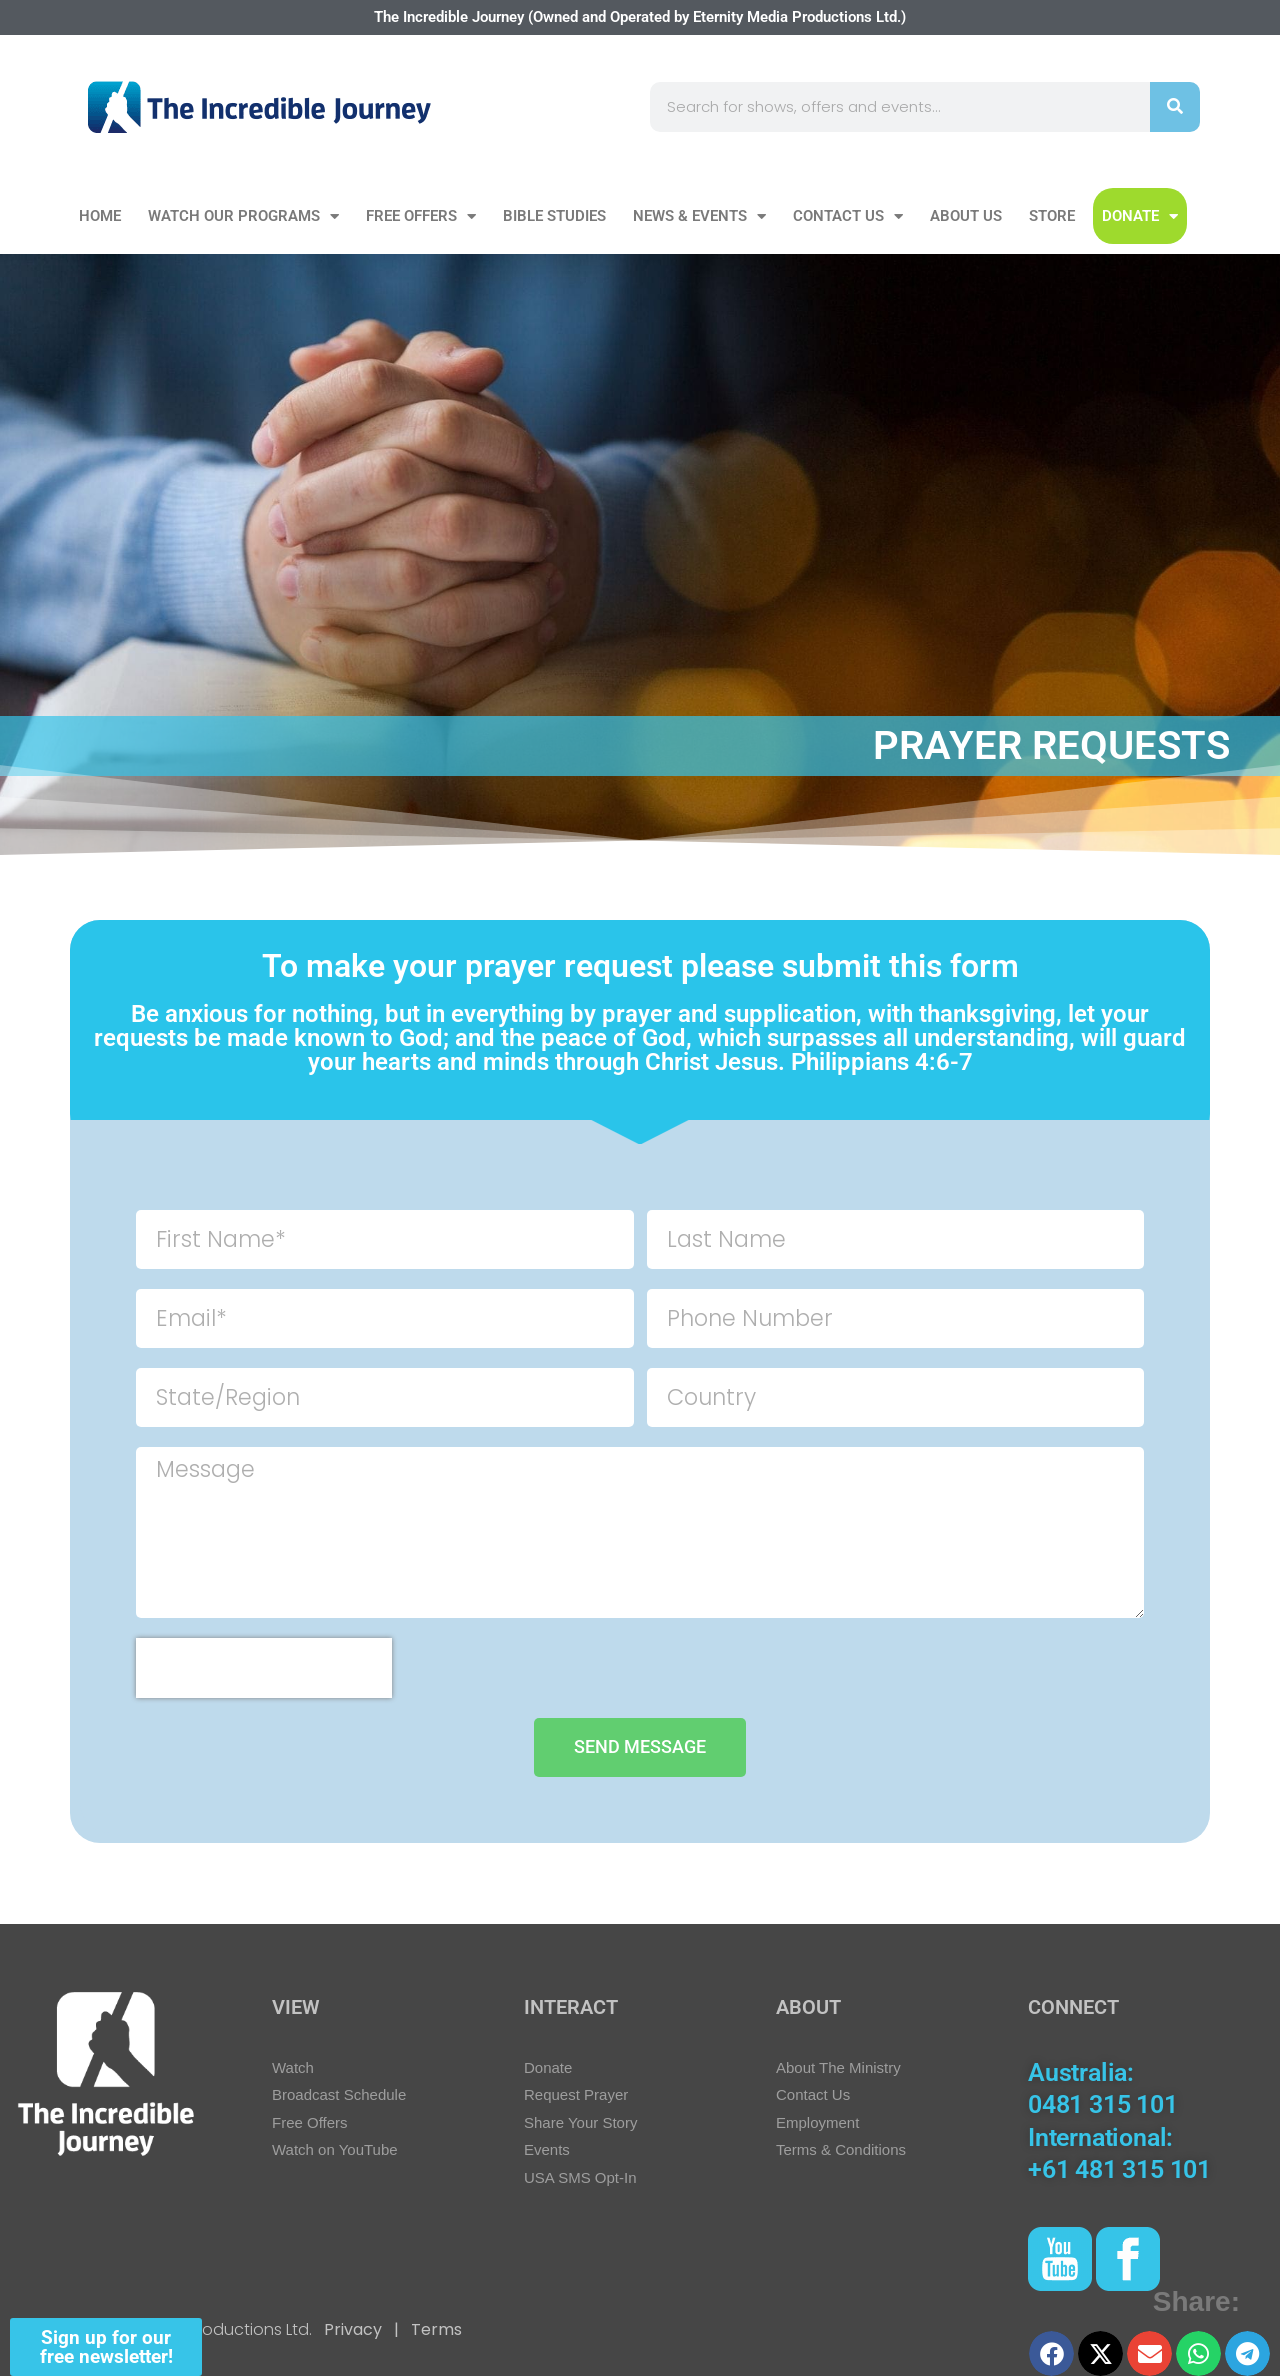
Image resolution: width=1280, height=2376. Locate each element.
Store (1052, 216)
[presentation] (264, 1668)
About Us (966, 216)
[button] (1051, 2353)
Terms (434, 2329)
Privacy (353, 2329)
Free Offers (421, 216)
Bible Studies (554, 216)
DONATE (1140, 216)
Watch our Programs (243, 216)
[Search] (1175, 107)
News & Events (699, 216)
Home (100, 216)
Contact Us (848, 216)
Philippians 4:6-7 (882, 1062)
